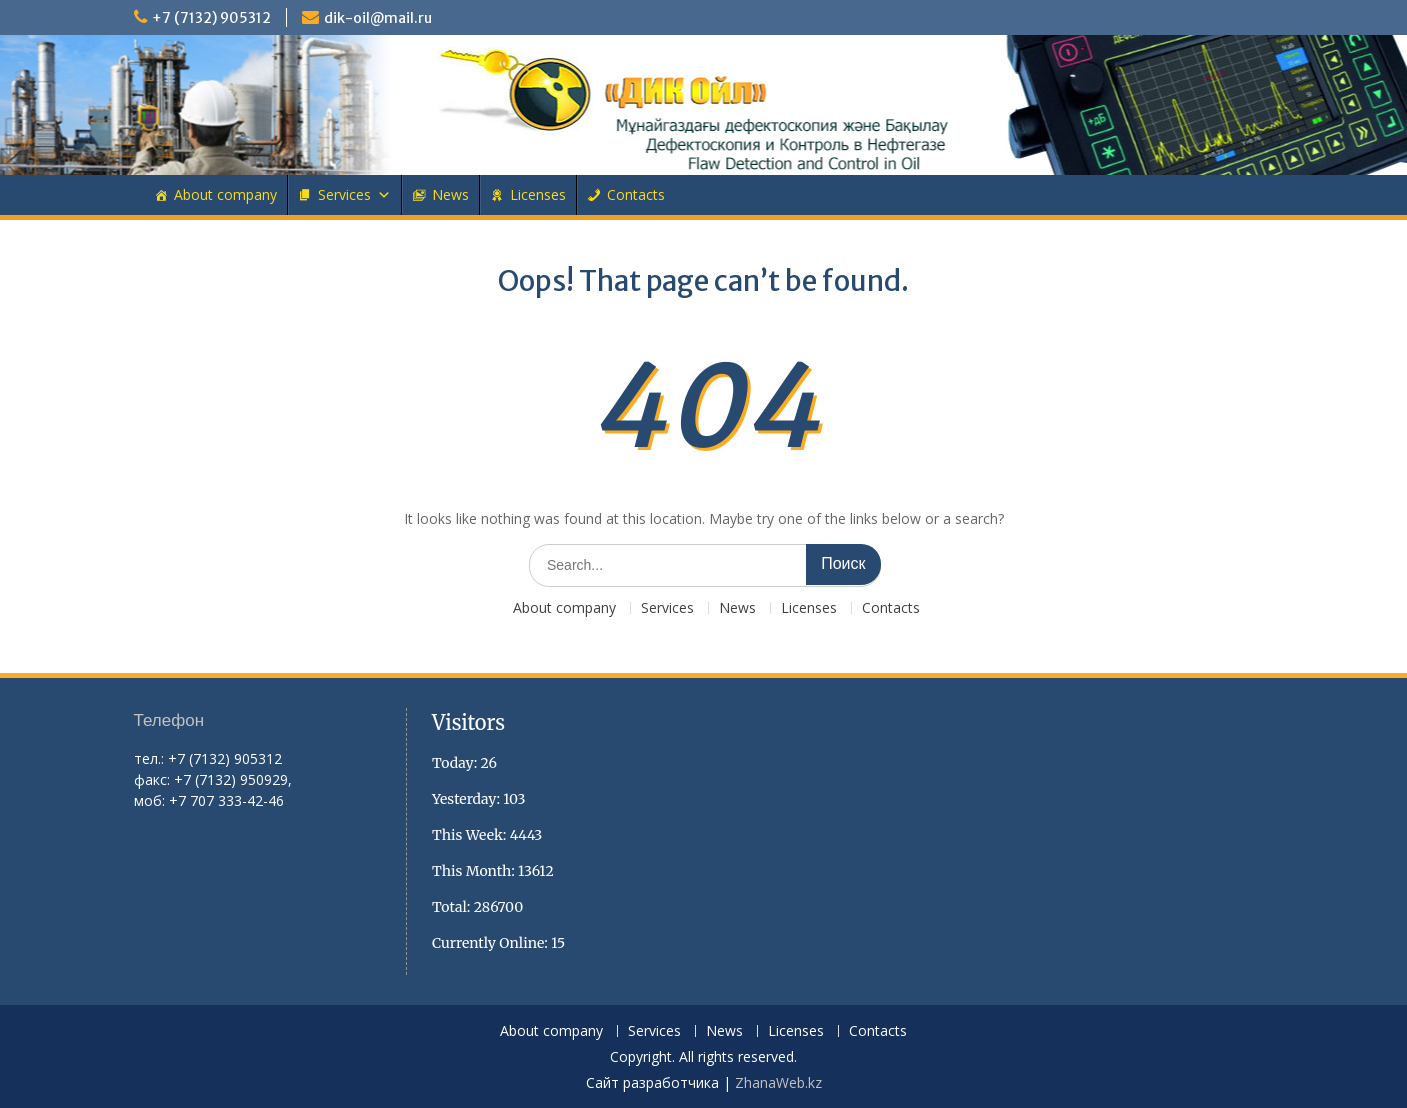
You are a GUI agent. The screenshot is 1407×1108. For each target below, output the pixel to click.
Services (344, 194)
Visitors (468, 722)
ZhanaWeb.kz (778, 1082)
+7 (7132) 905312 (211, 18)
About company (225, 194)
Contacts (636, 194)
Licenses (538, 194)
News (450, 194)
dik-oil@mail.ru (378, 18)
